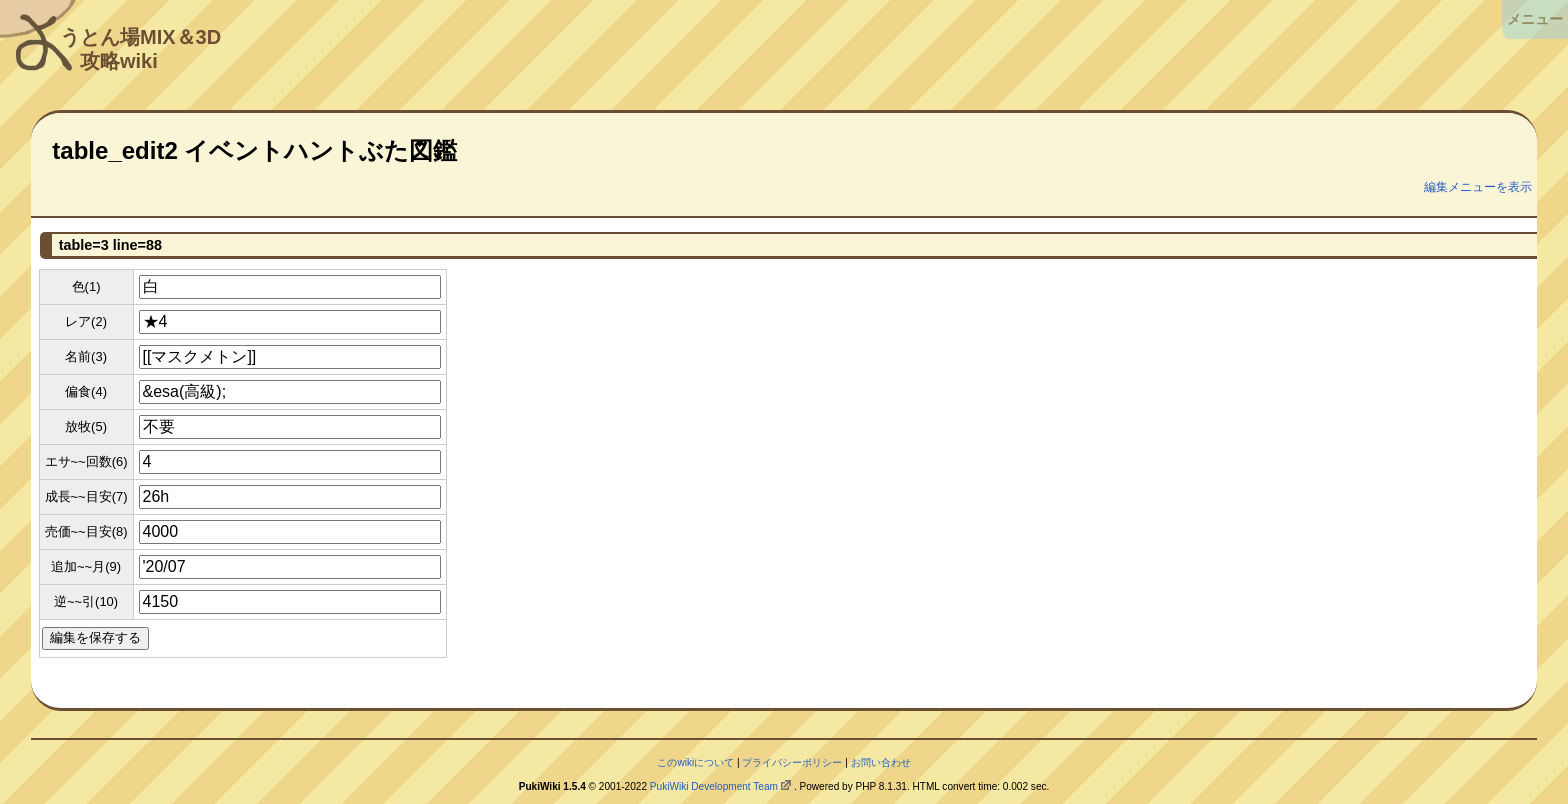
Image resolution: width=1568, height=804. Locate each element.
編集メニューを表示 (1478, 187)
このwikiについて (695, 762)
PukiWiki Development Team (714, 786)
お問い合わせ (881, 762)
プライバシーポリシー (792, 762)
